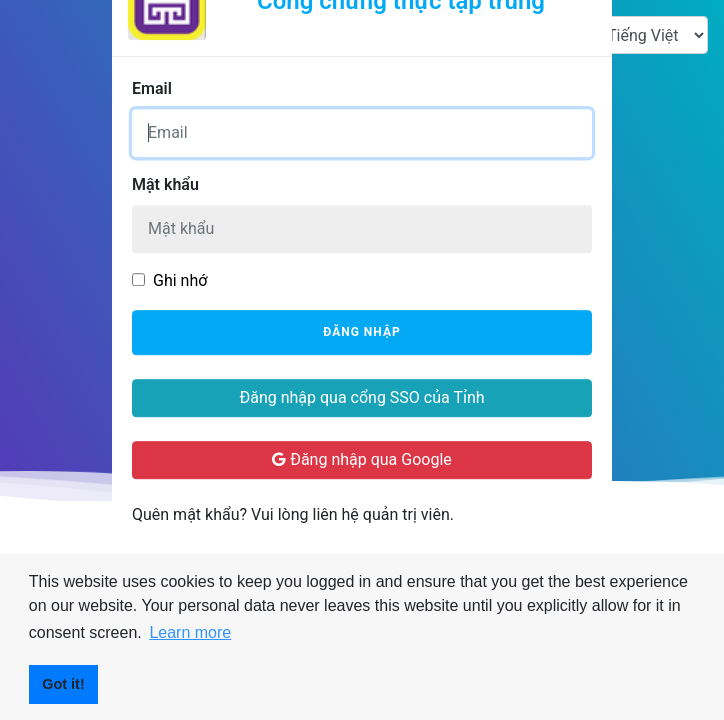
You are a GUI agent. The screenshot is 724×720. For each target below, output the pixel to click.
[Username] (362, 133)
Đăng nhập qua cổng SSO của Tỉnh (361, 397)
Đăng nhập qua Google (362, 459)
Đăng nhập (361, 333)
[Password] (362, 229)
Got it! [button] (63, 684)
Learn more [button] (190, 632)
